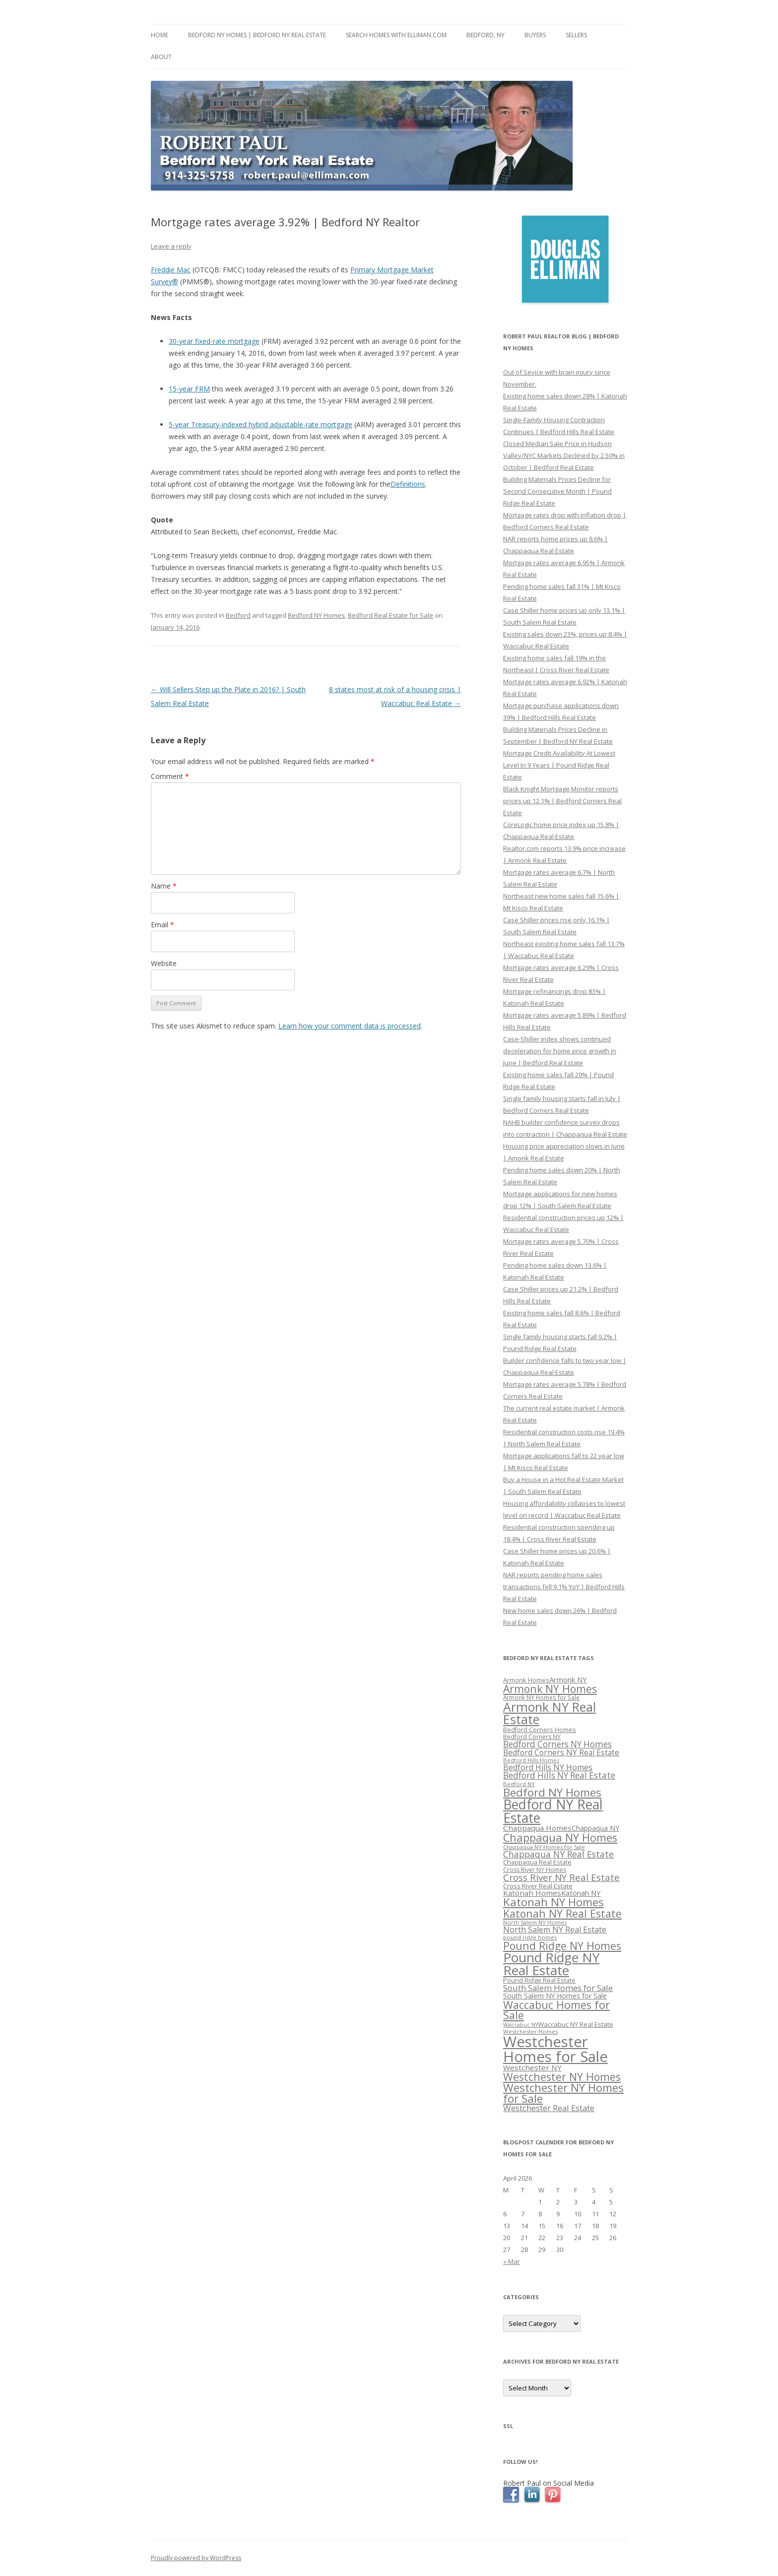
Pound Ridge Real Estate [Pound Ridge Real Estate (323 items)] (539, 1980)
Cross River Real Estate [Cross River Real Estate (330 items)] (538, 1885)
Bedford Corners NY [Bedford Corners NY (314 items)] (532, 1737)
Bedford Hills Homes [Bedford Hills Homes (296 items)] (531, 1760)
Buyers (535, 35)
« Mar (511, 2261)
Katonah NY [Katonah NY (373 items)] (581, 1893)
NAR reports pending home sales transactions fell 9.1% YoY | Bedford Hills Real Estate (564, 1586)
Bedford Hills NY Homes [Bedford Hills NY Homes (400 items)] (547, 1767)
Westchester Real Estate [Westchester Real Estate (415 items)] (548, 2108)
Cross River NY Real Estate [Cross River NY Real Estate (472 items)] (561, 1877)
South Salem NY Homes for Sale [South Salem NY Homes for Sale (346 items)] (555, 1995)
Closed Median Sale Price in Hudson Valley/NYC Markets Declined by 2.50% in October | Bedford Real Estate (564, 455)
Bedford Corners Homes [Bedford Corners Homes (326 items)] (539, 1730)
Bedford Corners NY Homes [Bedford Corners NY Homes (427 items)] (557, 1744)
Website (164, 963)
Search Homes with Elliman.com (396, 35)
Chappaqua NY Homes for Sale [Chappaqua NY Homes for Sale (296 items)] (544, 1847)
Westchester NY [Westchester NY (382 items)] (532, 2067)
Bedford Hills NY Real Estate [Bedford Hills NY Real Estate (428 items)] (559, 1775)
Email (162, 924)
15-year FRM (189, 388)
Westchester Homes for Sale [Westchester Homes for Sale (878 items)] (555, 2049)
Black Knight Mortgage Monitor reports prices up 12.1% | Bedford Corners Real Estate (562, 800)
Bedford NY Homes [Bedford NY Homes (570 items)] (552, 1792)
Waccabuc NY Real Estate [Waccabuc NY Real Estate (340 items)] (575, 2024)
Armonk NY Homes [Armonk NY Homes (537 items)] (550, 1688)
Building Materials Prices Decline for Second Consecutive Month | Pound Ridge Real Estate (557, 491)
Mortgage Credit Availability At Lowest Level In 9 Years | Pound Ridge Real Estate (559, 765)
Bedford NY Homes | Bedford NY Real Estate (257, 35)
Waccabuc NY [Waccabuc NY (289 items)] (520, 2024)
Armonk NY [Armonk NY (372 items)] (568, 1679)
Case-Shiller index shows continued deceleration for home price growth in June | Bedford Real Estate (559, 1050)
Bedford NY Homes (316, 615)
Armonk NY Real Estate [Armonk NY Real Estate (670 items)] (549, 1713)
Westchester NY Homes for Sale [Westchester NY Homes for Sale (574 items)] (563, 2093)
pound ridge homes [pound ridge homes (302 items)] (530, 1937)
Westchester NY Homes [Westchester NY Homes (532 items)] (562, 2076)
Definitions (407, 484)
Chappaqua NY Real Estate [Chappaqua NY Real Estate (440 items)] (558, 1854)
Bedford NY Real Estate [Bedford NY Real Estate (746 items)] (553, 1811)
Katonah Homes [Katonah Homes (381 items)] (532, 1893)
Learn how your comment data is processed (349, 1025)
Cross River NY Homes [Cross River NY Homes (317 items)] (534, 1870)
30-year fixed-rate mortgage (214, 341)
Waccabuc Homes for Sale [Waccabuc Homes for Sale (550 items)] (556, 2010)
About (161, 57)
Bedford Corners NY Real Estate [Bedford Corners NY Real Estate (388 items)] (561, 1752)
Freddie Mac (171, 269)
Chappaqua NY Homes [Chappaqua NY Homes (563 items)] (560, 1837)
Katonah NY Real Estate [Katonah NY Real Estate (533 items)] (562, 1913)
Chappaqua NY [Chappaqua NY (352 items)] (595, 1828)
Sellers (576, 35)
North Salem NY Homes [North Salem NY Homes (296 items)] (535, 1922)
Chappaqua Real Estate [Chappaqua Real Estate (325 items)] (537, 1862)
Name (164, 886)
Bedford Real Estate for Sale (390, 615)
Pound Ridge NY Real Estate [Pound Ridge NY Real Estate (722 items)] (551, 1963)
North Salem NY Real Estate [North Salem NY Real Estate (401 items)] (554, 1929)
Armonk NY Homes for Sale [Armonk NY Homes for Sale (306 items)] (541, 1697)
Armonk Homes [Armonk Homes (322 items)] (526, 1680)
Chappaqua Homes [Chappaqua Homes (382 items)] (537, 1828)
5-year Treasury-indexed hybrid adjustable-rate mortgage (260, 424)
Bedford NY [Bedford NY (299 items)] (519, 1784)
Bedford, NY (485, 35)
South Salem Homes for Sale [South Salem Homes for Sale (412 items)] (558, 1988)
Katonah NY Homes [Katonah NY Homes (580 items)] (553, 1902)
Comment (170, 776)
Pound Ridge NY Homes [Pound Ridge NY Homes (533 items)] (562, 1945)
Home (159, 35)
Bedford (238, 615)
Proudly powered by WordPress (196, 2558)
